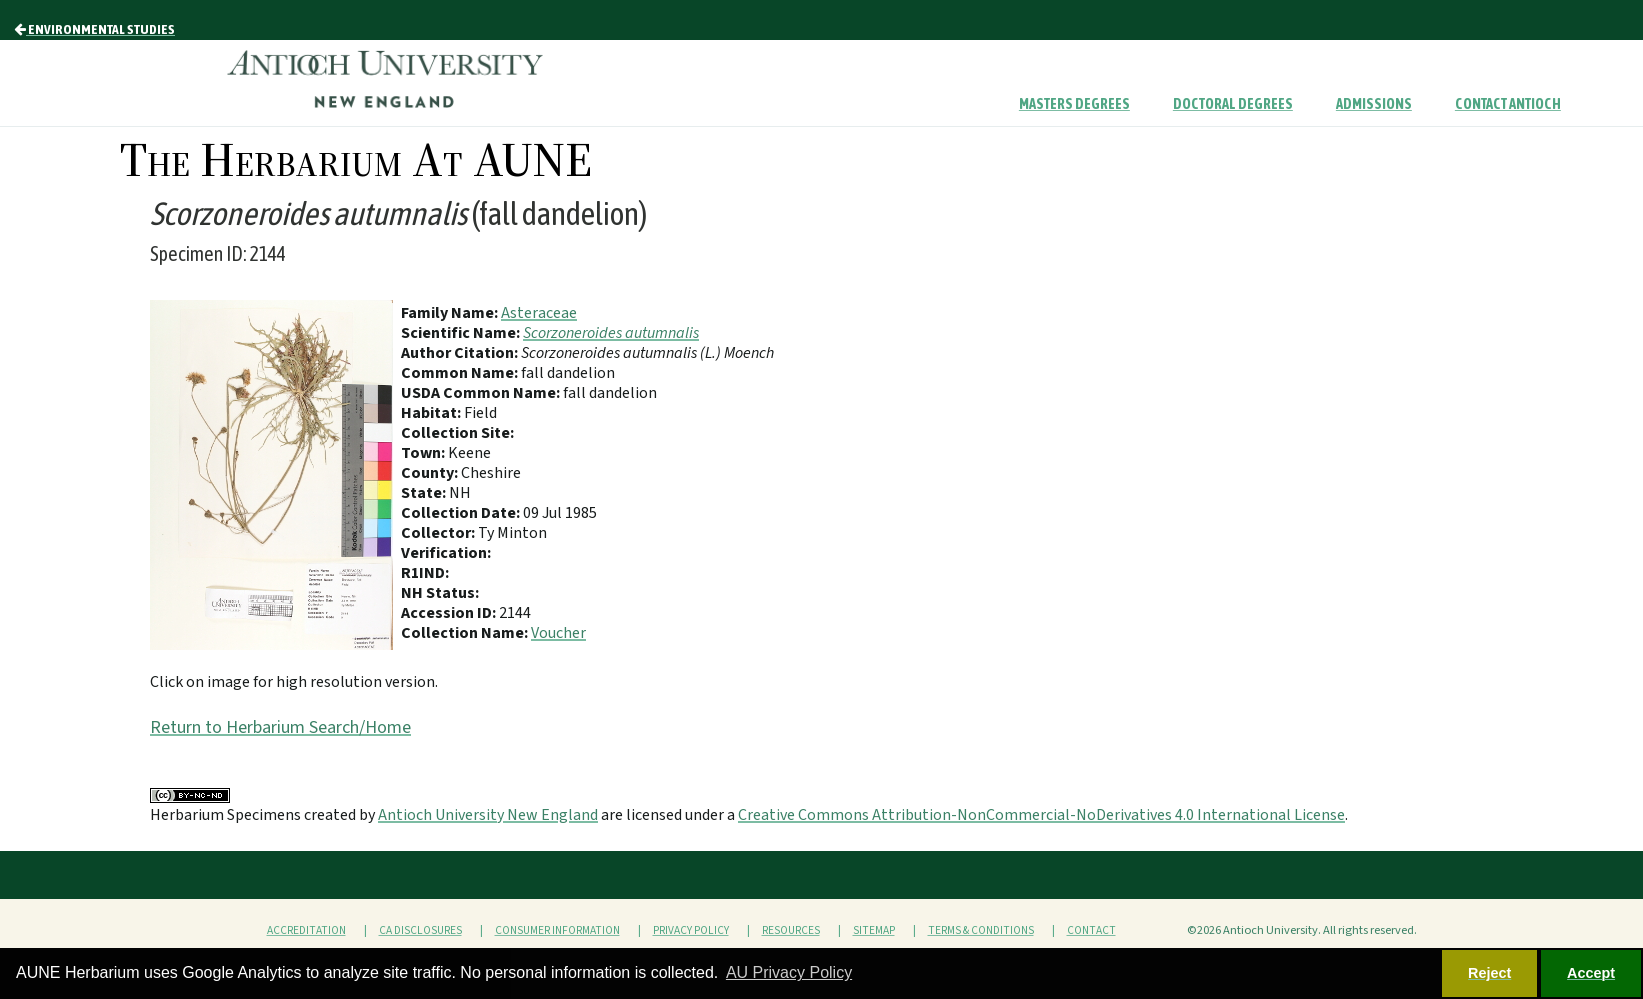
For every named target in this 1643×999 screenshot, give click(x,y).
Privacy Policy (691, 930)
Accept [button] (1591, 973)
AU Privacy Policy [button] (789, 972)
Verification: (446, 553)
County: (431, 473)
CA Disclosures (420, 930)
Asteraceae (539, 313)
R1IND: (425, 573)
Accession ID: (450, 613)
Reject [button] (1489, 973)
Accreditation (306, 930)
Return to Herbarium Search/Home (280, 727)
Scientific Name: (462, 333)
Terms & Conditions (981, 930)
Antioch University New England (488, 815)
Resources (791, 930)
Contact (1091, 930)
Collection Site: (457, 433)
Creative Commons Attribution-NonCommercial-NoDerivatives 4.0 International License (1041, 815)
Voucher (558, 633)
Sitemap (874, 930)
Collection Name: (466, 633)
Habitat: (432, 413)
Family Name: (451, 313)
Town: (424, 453)
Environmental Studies (94, 29)
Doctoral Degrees (1233, 104)
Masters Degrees (1074, 104)
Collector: (439, 533)
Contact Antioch (1508, 104)
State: (425, 493)
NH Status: (440, 593)
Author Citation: (461, 353)
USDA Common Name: (482, 393)
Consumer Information (557, 930)
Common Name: (461, 373)
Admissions (1374, 104)
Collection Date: (462, 513)
